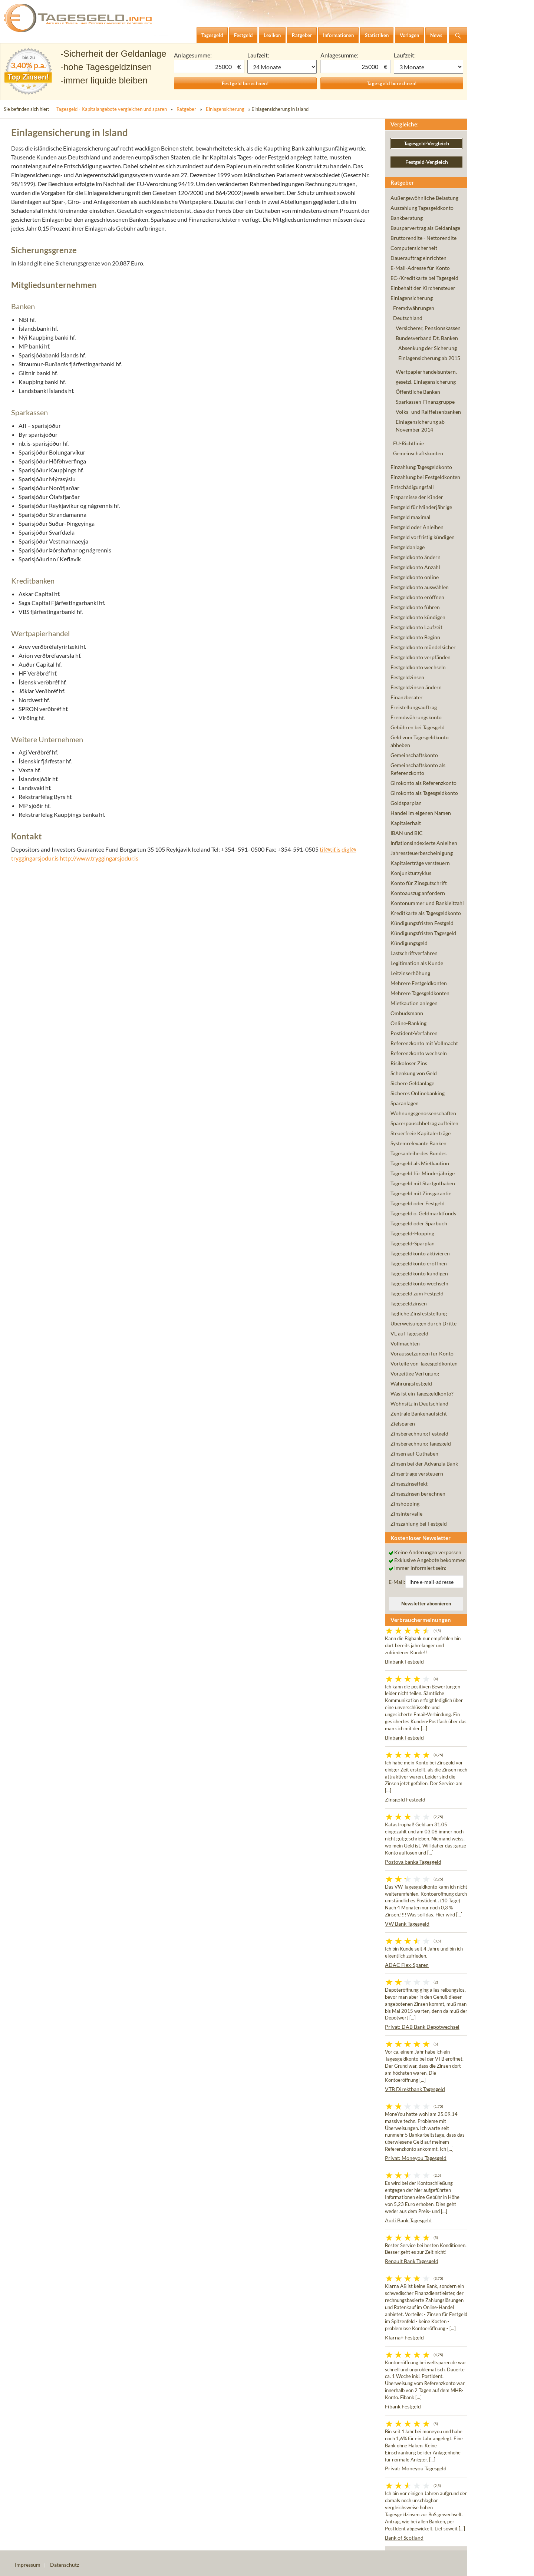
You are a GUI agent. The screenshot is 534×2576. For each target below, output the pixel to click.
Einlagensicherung (225, 109)
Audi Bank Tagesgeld (408, 2220)
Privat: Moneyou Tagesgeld (415, 2158)
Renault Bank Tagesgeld (411, 2261)
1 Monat (282, 67)
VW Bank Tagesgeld (407, 1924)
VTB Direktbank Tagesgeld (415, 2089)
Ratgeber (186, 109)
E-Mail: (397, 1582)
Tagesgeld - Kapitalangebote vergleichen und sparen (111, 109)
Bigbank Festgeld (404, 1661)
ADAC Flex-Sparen (407, 1965)
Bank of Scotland (404, 2537)
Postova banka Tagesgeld (413, 1862)
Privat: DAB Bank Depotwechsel (422, 2027)
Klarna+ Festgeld (404, 2337)
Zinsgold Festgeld (405, 1799)
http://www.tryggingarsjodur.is (99, 858)
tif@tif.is (330, 849)
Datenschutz (64, 2565)
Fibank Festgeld (403, 2406)
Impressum (27, 2565)
